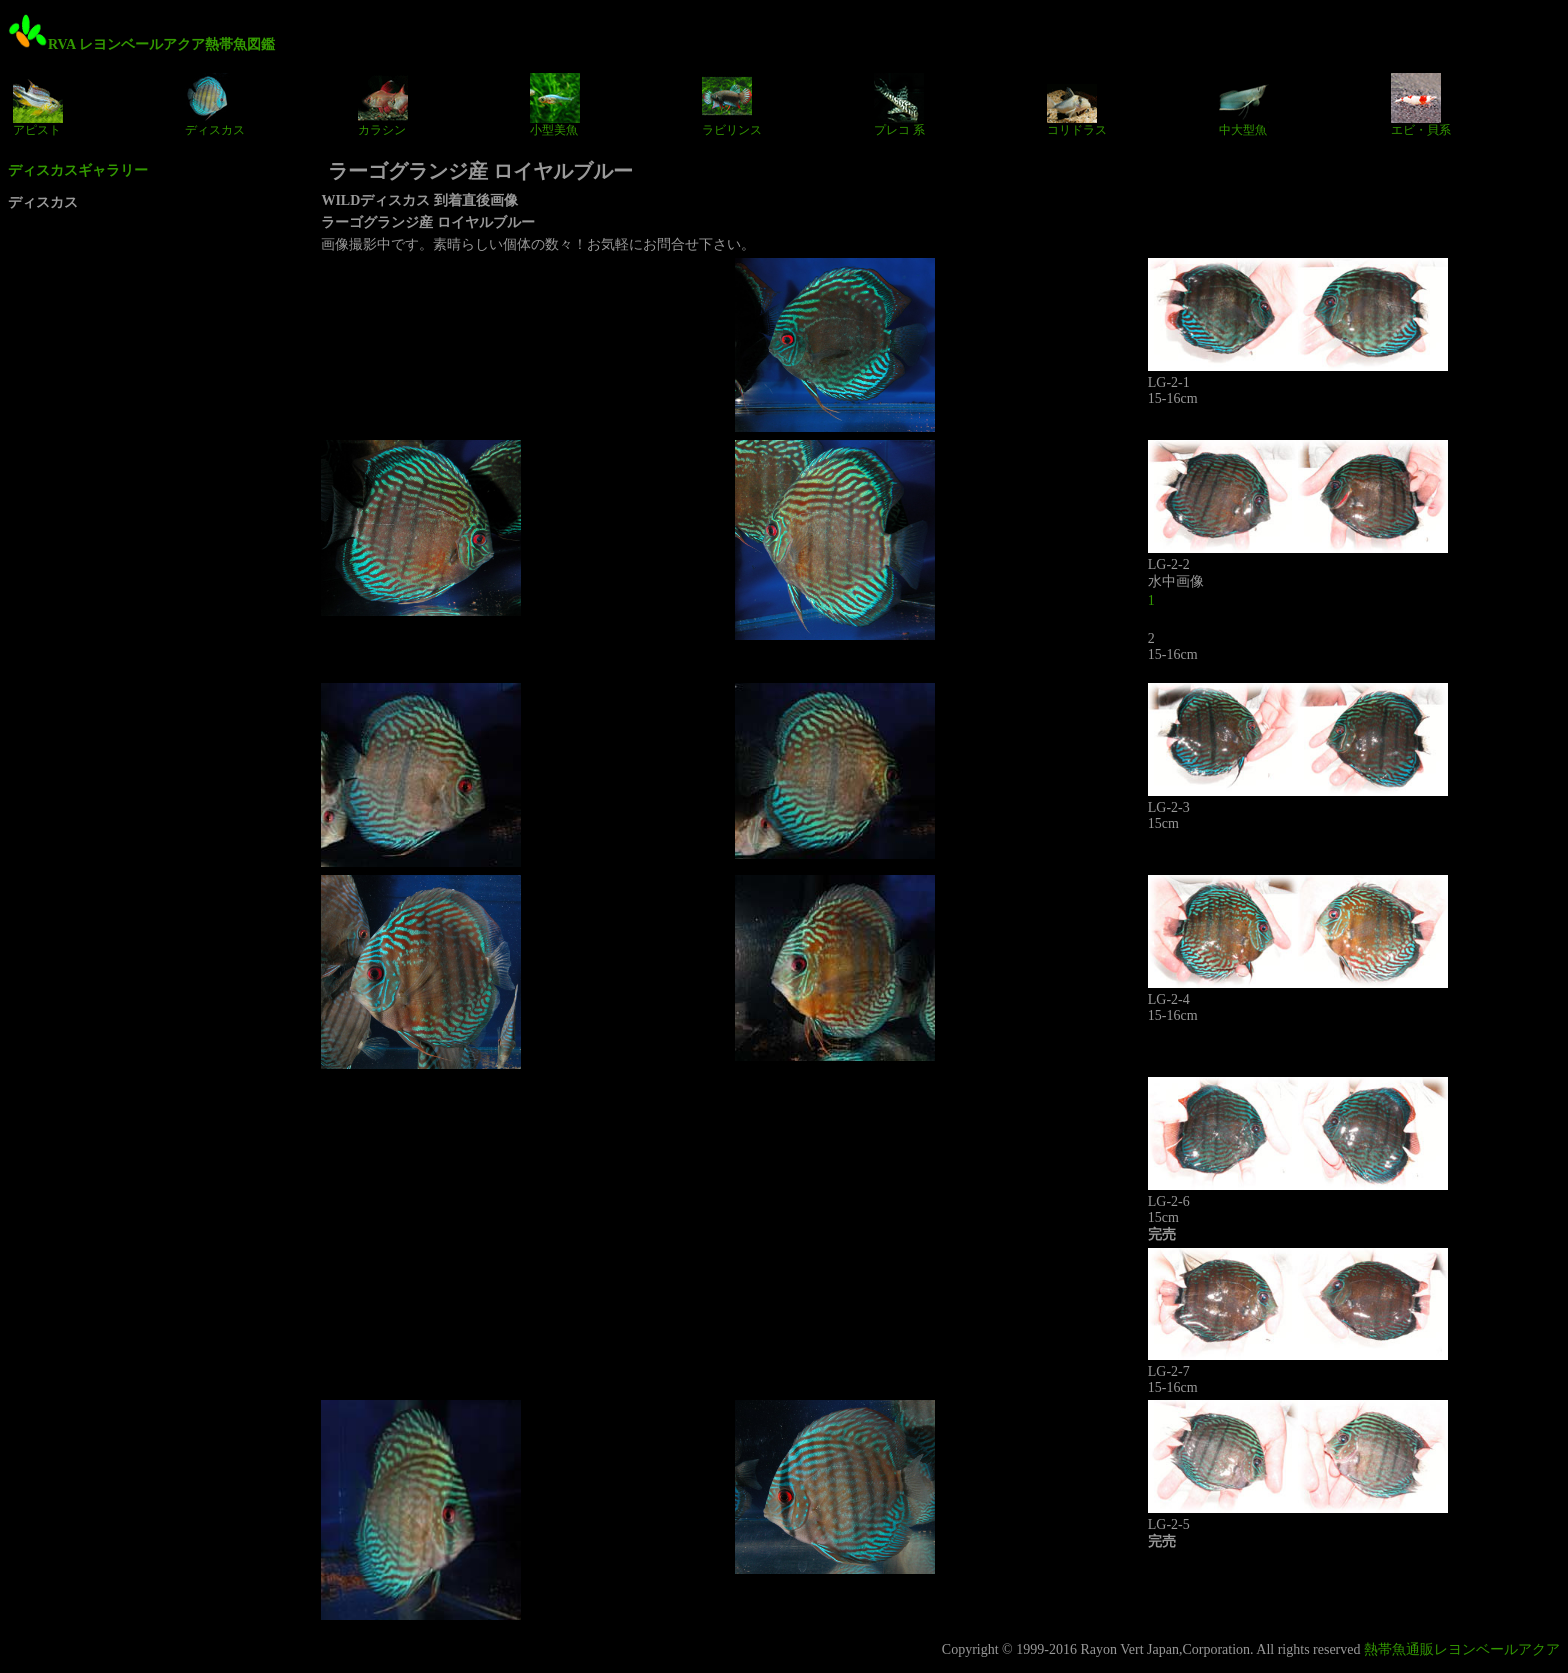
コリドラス (1077, 105)
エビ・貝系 (1421, 105)
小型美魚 (555, 105)
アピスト (38, 105)
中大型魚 (1244, 105)
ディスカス (215, 105)
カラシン (383, 105)
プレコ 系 (899, 105)
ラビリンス (732, 105)
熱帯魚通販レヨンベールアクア (1462, 1649)
